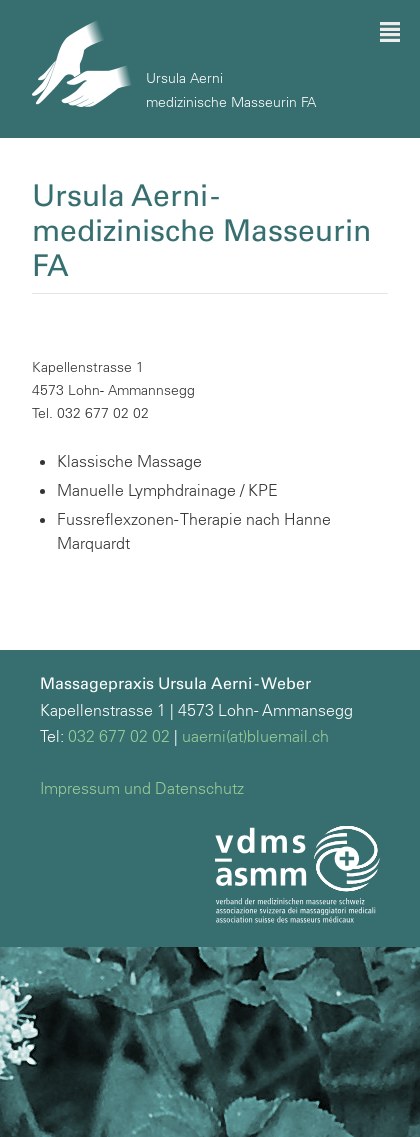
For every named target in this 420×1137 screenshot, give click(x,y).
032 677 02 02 (119, 736)
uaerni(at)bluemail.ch (255, 736)
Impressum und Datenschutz (142, 788)
